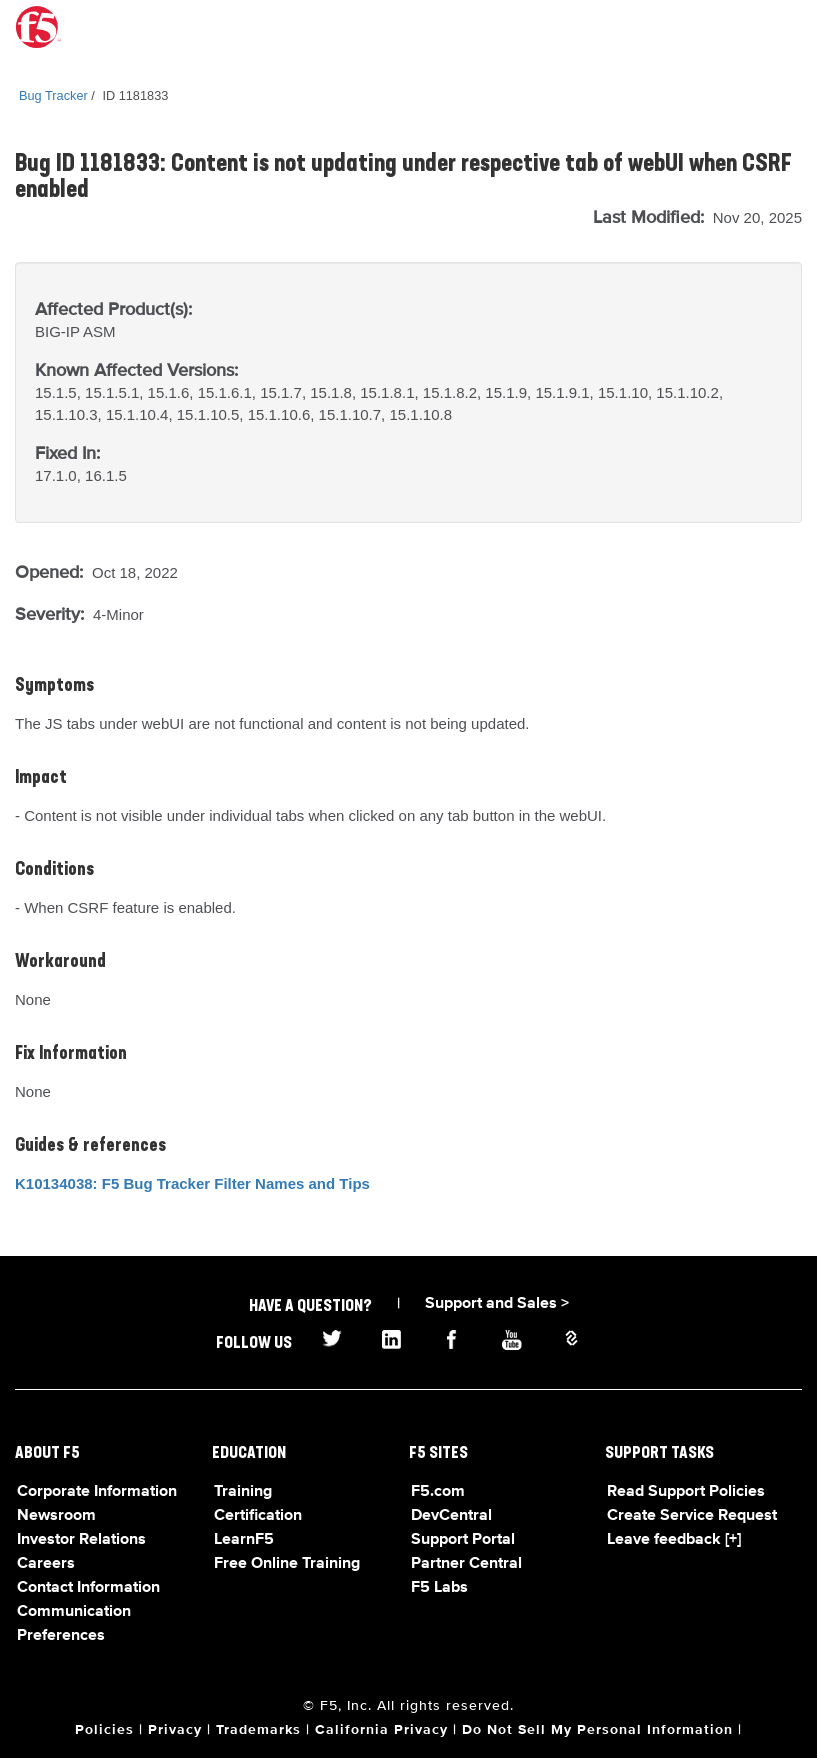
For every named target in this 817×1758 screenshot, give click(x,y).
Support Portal (463, 1540)
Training (243, 1492)
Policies (104, 1730)
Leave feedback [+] (674, 1540)
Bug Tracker (53, 95)
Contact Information (88, 1588)
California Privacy (381, 1730)
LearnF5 (244, 1540)
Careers (46, 1564)
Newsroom (56, 1516)
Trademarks (258, 1730)
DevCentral (451, 1516)
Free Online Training (287, 1564)
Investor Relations (81, 1540)
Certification (258, 1516)
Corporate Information (97, 1492)
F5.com (438, 1492)
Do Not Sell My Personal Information (597, 1730)
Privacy (175, 1730)
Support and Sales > (497, 1304)
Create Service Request (692, 1516)
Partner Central (466, 1564)
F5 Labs (439, 1588)
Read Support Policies (686, 1492)
